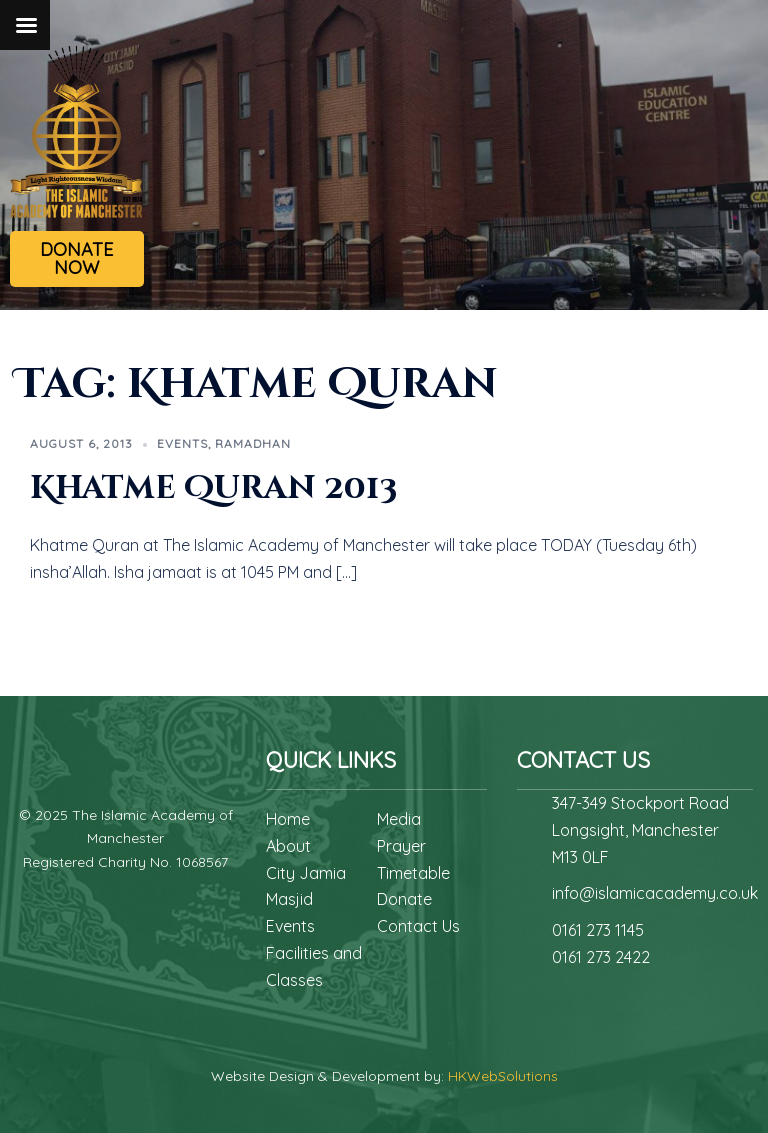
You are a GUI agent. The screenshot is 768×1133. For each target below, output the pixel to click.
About (288, 846)
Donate (404, 899)
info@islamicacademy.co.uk (655, 893)
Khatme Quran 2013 (214, 488)
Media (399, 819)
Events (182, 443)
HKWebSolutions (503, 1076)
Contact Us (418, 926)
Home (288, 819)
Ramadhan (253, 443)
